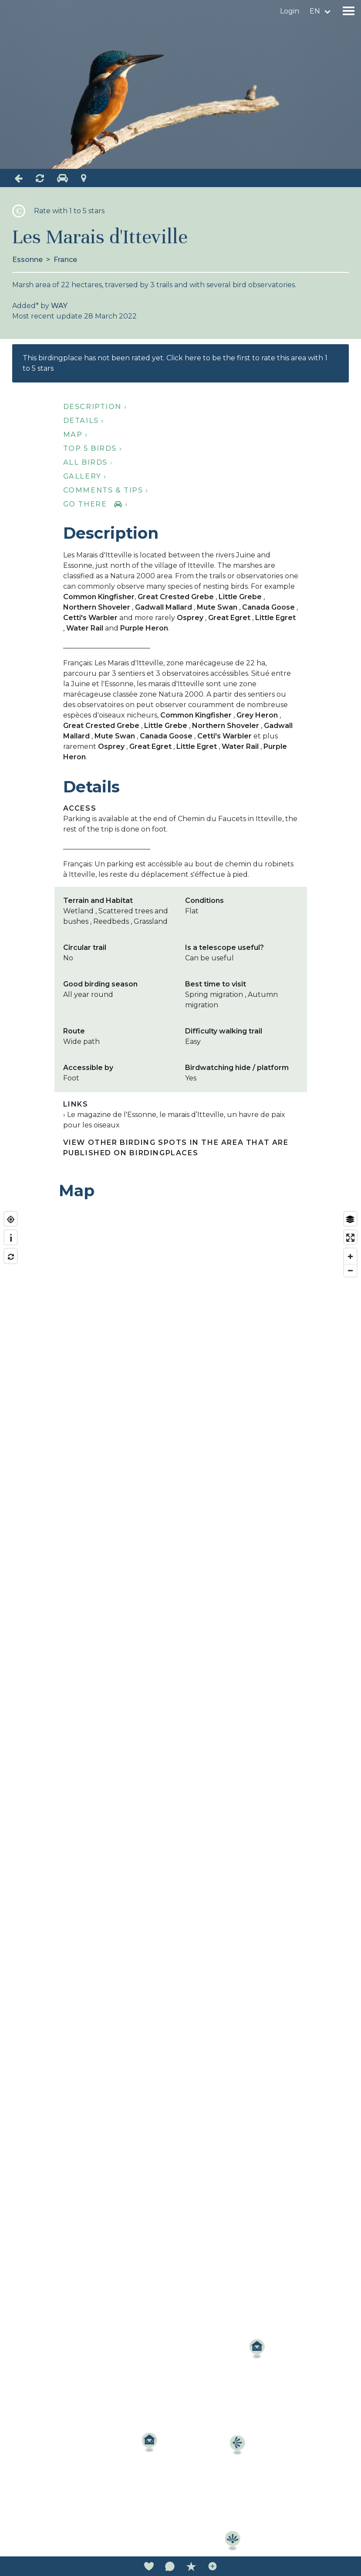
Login (289, 11)
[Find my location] (10, 1219)
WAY (59, 306)
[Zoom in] (350, 1256)
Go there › (95, 504)
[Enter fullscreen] (350, 1237)
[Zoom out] (350, 1270)
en (315, 11)
